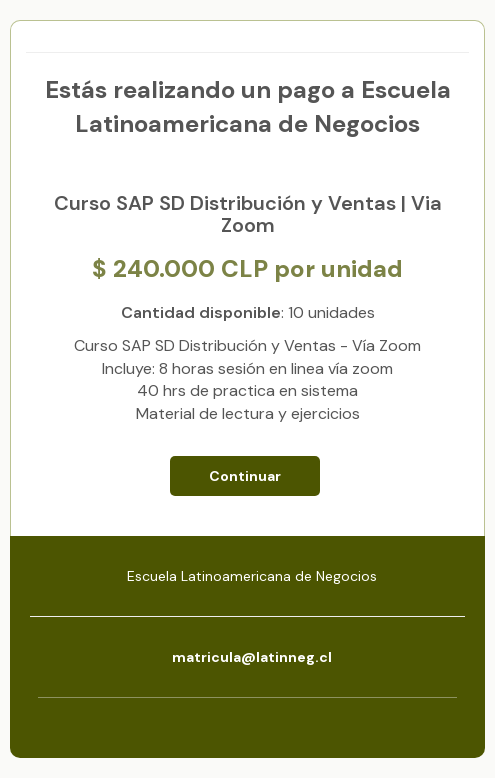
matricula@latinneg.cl (252, 657)
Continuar (245, 476)
